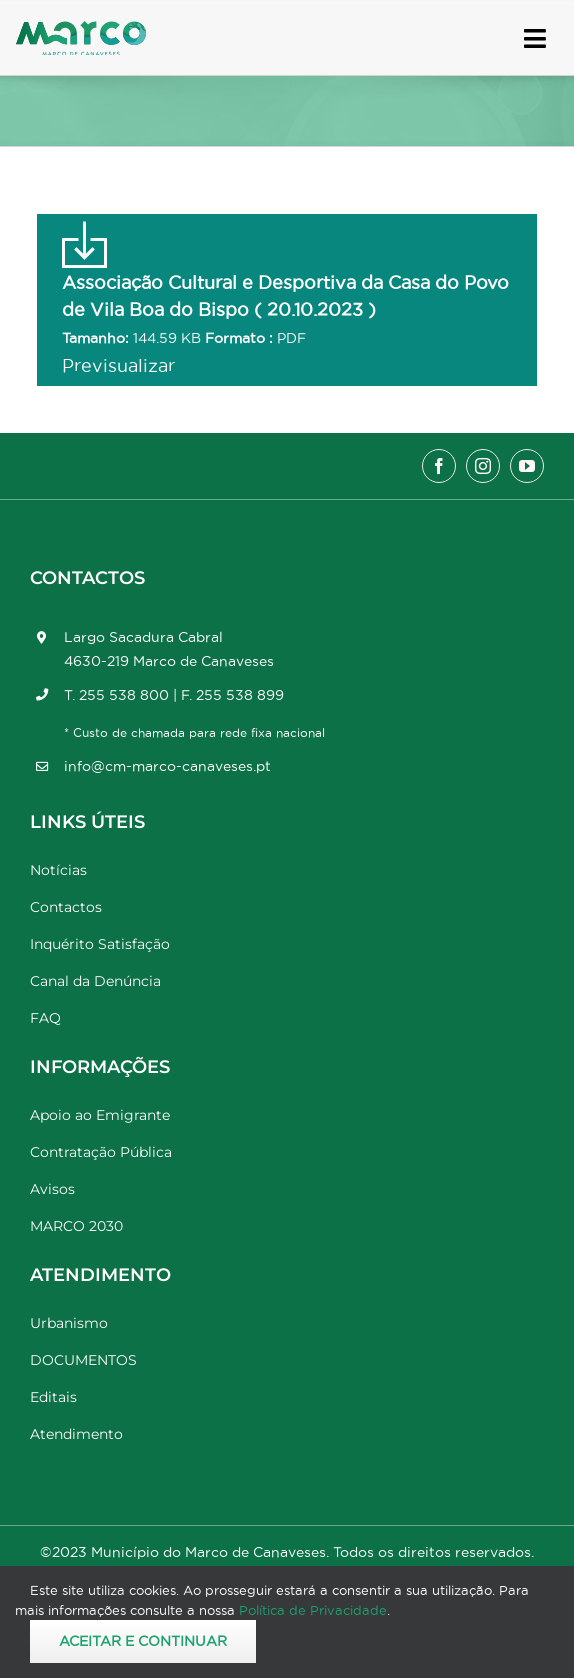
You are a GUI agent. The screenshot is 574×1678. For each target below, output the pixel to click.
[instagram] (483, 466)
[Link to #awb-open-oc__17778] (535, 38)
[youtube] (527, 466)
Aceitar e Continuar (143, 1641)
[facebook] (439, 466)
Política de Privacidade (313, 1610)
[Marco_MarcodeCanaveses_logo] (81, 29)
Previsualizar (118, 365)
